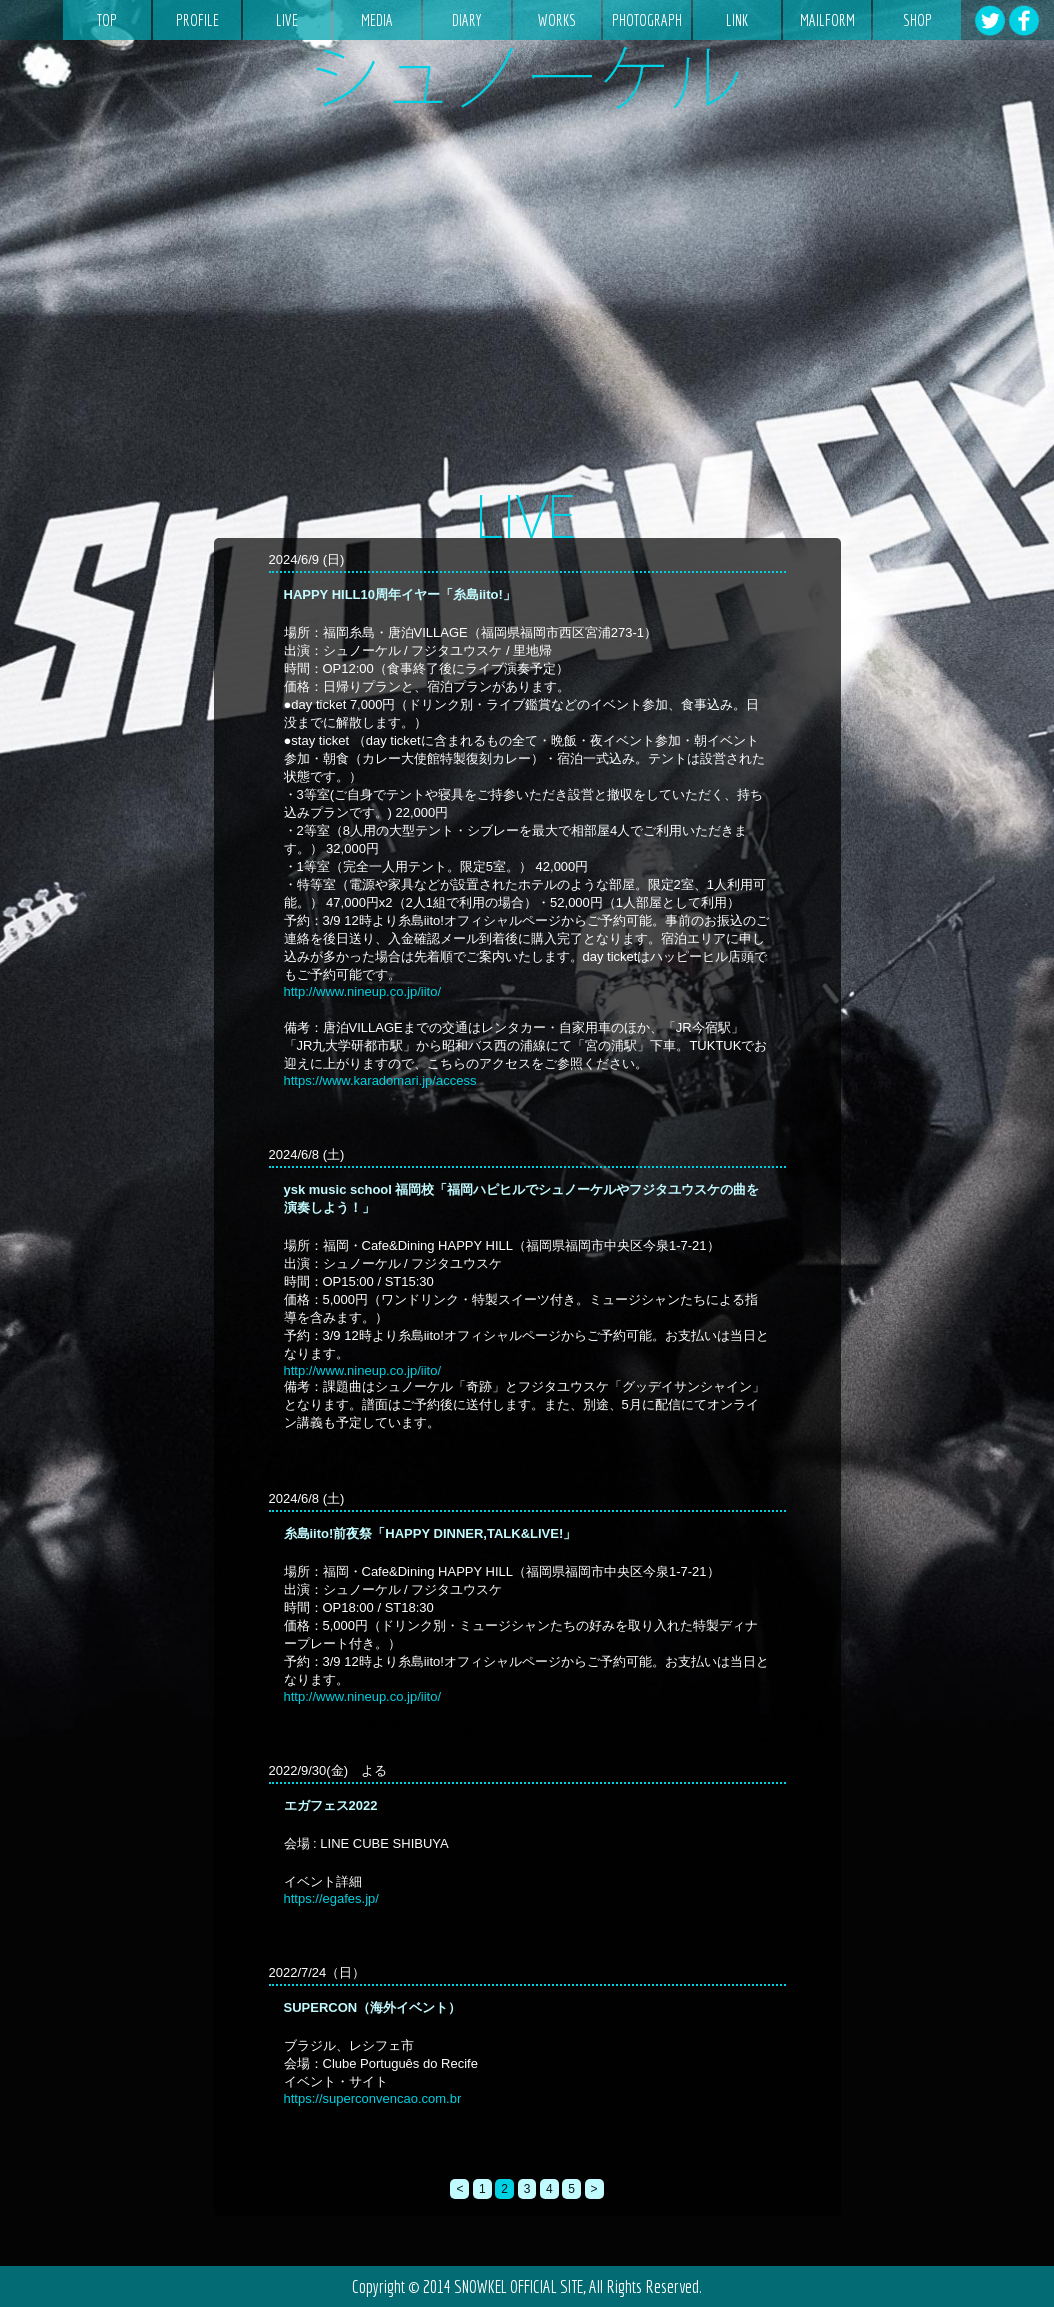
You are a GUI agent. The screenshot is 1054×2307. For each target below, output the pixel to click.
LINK (737, 20)
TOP (107, 20)
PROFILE (197, 20)
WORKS (557, 20)
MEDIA (377, 20)
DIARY (467, 20)
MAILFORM (827, 20)
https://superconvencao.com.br (373, 2098)
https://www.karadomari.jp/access (380, 1080)
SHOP (917, 20)
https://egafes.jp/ (331, 1898)
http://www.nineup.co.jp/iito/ (363, 991)
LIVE (287, 20)
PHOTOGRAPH (647, 20)
